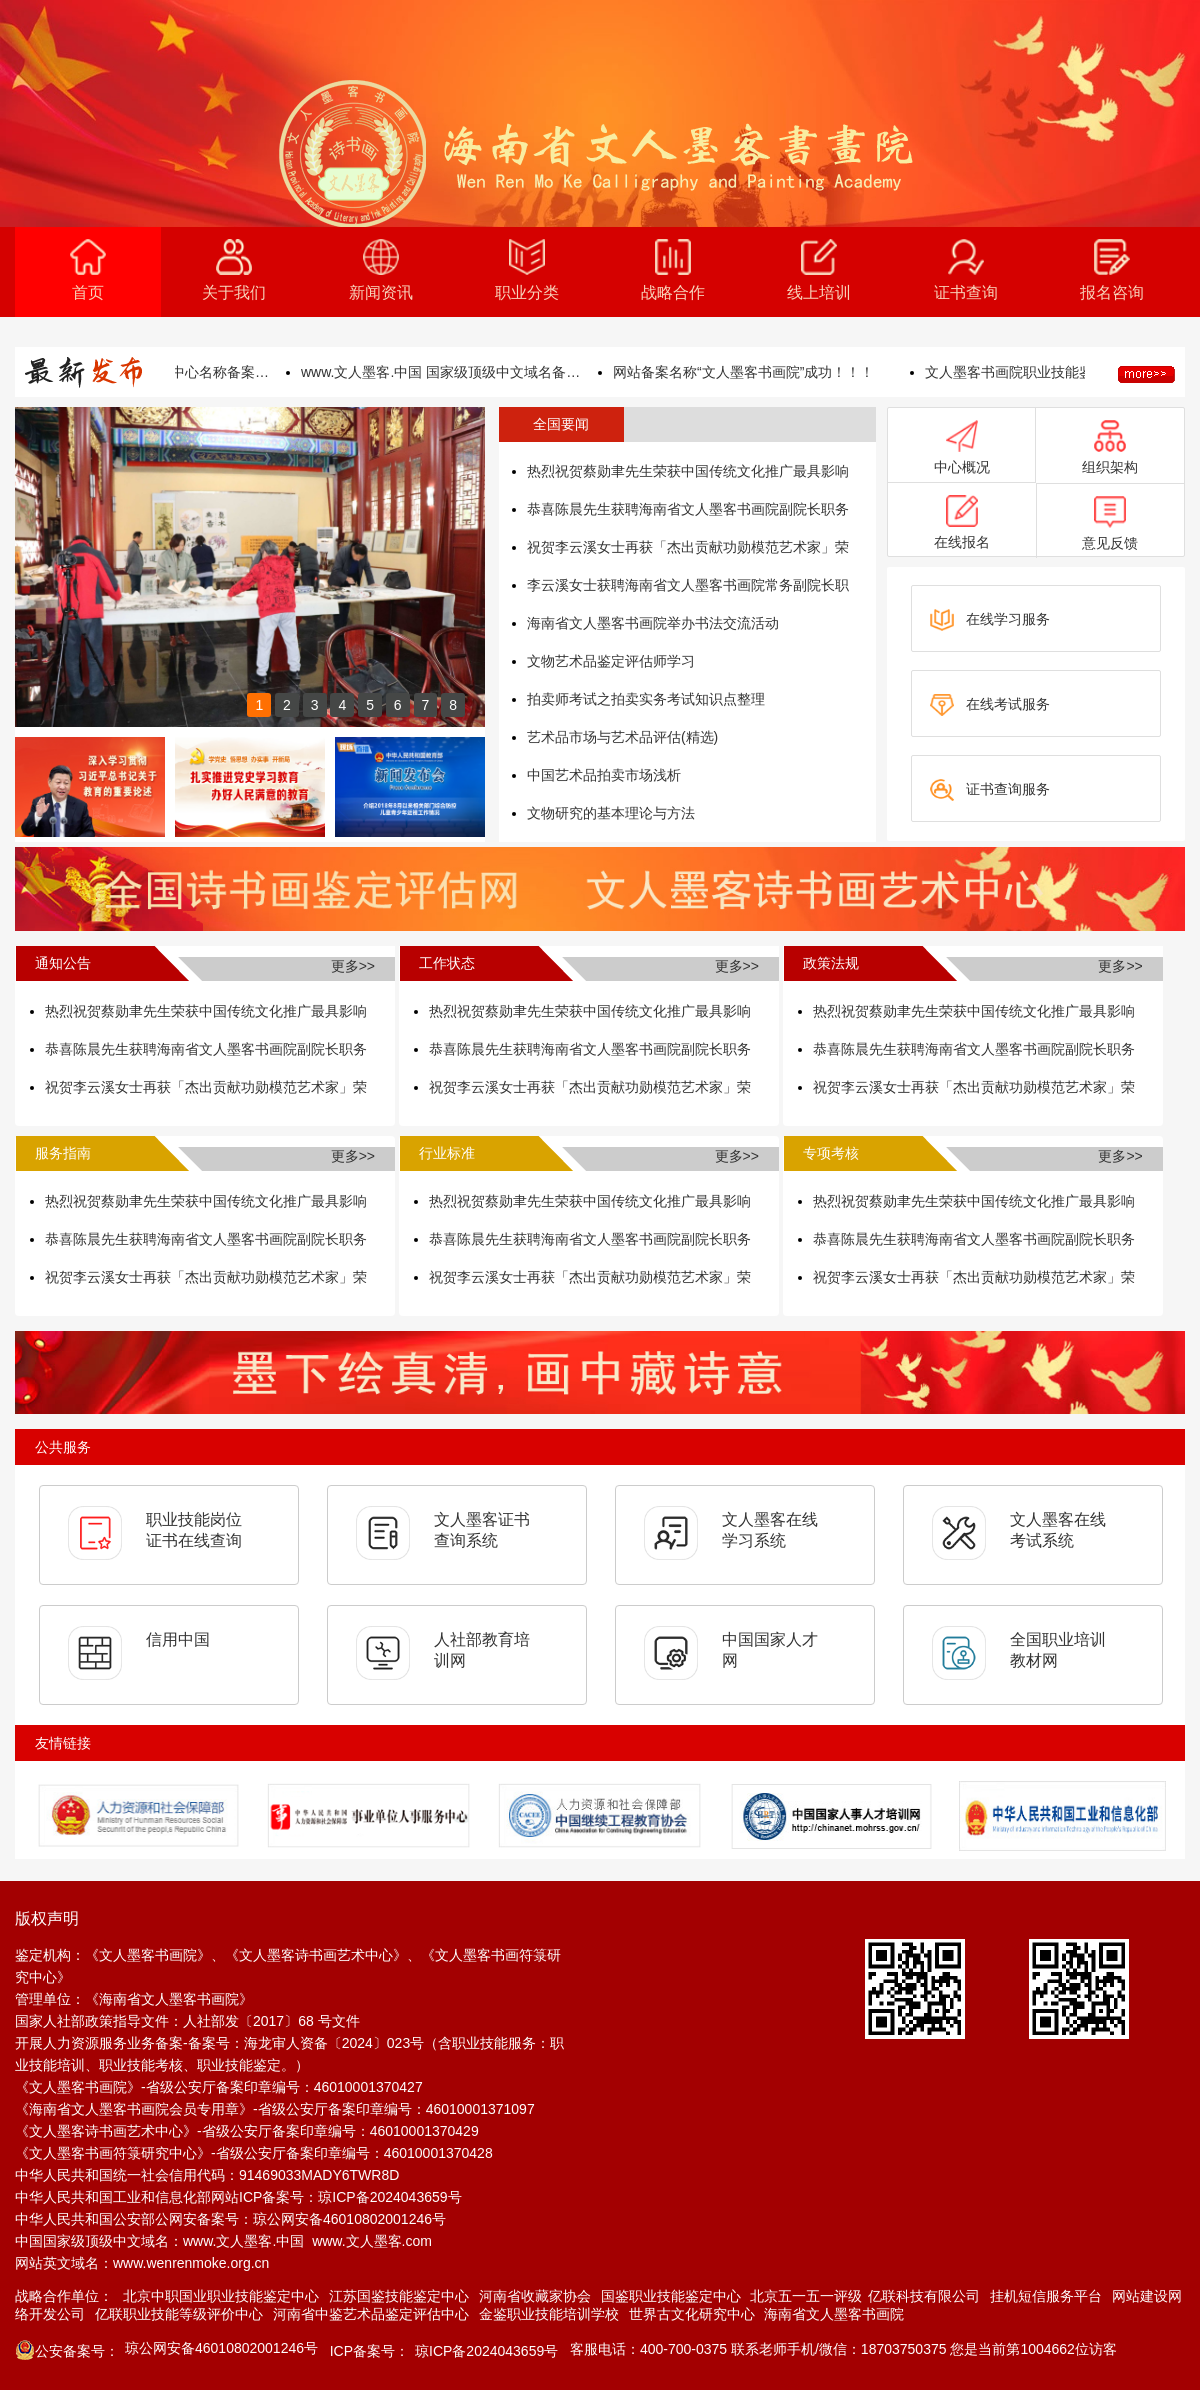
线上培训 (819, 270)
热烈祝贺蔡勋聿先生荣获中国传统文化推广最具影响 (688, 471)
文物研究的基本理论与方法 (611, 813)
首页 (88, 270)
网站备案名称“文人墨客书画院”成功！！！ (766, 372)
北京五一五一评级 (806, 2296)
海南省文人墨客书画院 (834, 2314)
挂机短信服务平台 (1046, 2296)
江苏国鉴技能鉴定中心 (399, 2296)
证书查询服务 (990, 790)
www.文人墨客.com (372, 2241)
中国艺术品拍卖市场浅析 (604, 775)
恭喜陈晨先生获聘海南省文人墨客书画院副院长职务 (688, 509)
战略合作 (673, 270)
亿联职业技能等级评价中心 (179, 2314)
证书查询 (966, 270)
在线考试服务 (990, 705)
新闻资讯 (381, 270)
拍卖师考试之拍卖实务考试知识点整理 (646, 699)
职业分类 (527, 270)
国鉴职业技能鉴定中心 (671, 2296)
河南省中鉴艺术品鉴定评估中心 (371, 2314)
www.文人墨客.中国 (243, 2241)
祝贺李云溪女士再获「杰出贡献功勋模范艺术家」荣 (688, 547)
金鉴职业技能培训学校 (549, 2314)
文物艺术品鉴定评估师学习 (611, 661)
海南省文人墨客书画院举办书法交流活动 (653, 623)
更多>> (353, 966)
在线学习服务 (990, 620)
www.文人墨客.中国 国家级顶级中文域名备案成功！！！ (464, 372)
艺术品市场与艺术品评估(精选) (622, 737)
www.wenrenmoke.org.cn (191, 2263)
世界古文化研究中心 (692, 2314)
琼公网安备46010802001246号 (349, 2219)
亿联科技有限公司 (924, 2296)
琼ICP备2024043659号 (389, 2197)
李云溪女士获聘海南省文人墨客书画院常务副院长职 (688, 585)
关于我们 (234, 270)
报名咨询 (1112, 270)
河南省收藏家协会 (535, 2296)
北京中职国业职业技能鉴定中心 (221, 2296)
